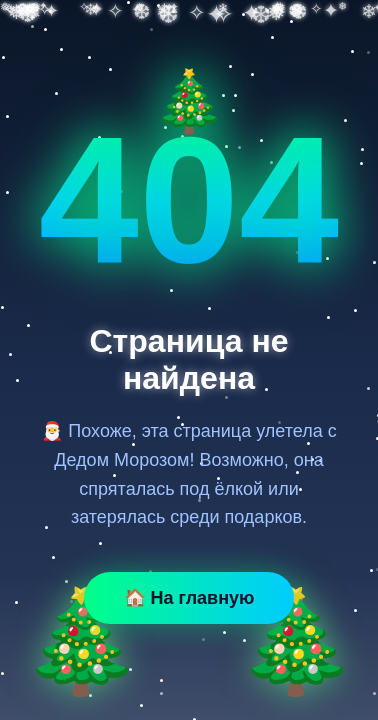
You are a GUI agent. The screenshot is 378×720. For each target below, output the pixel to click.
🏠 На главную (189, 598)
